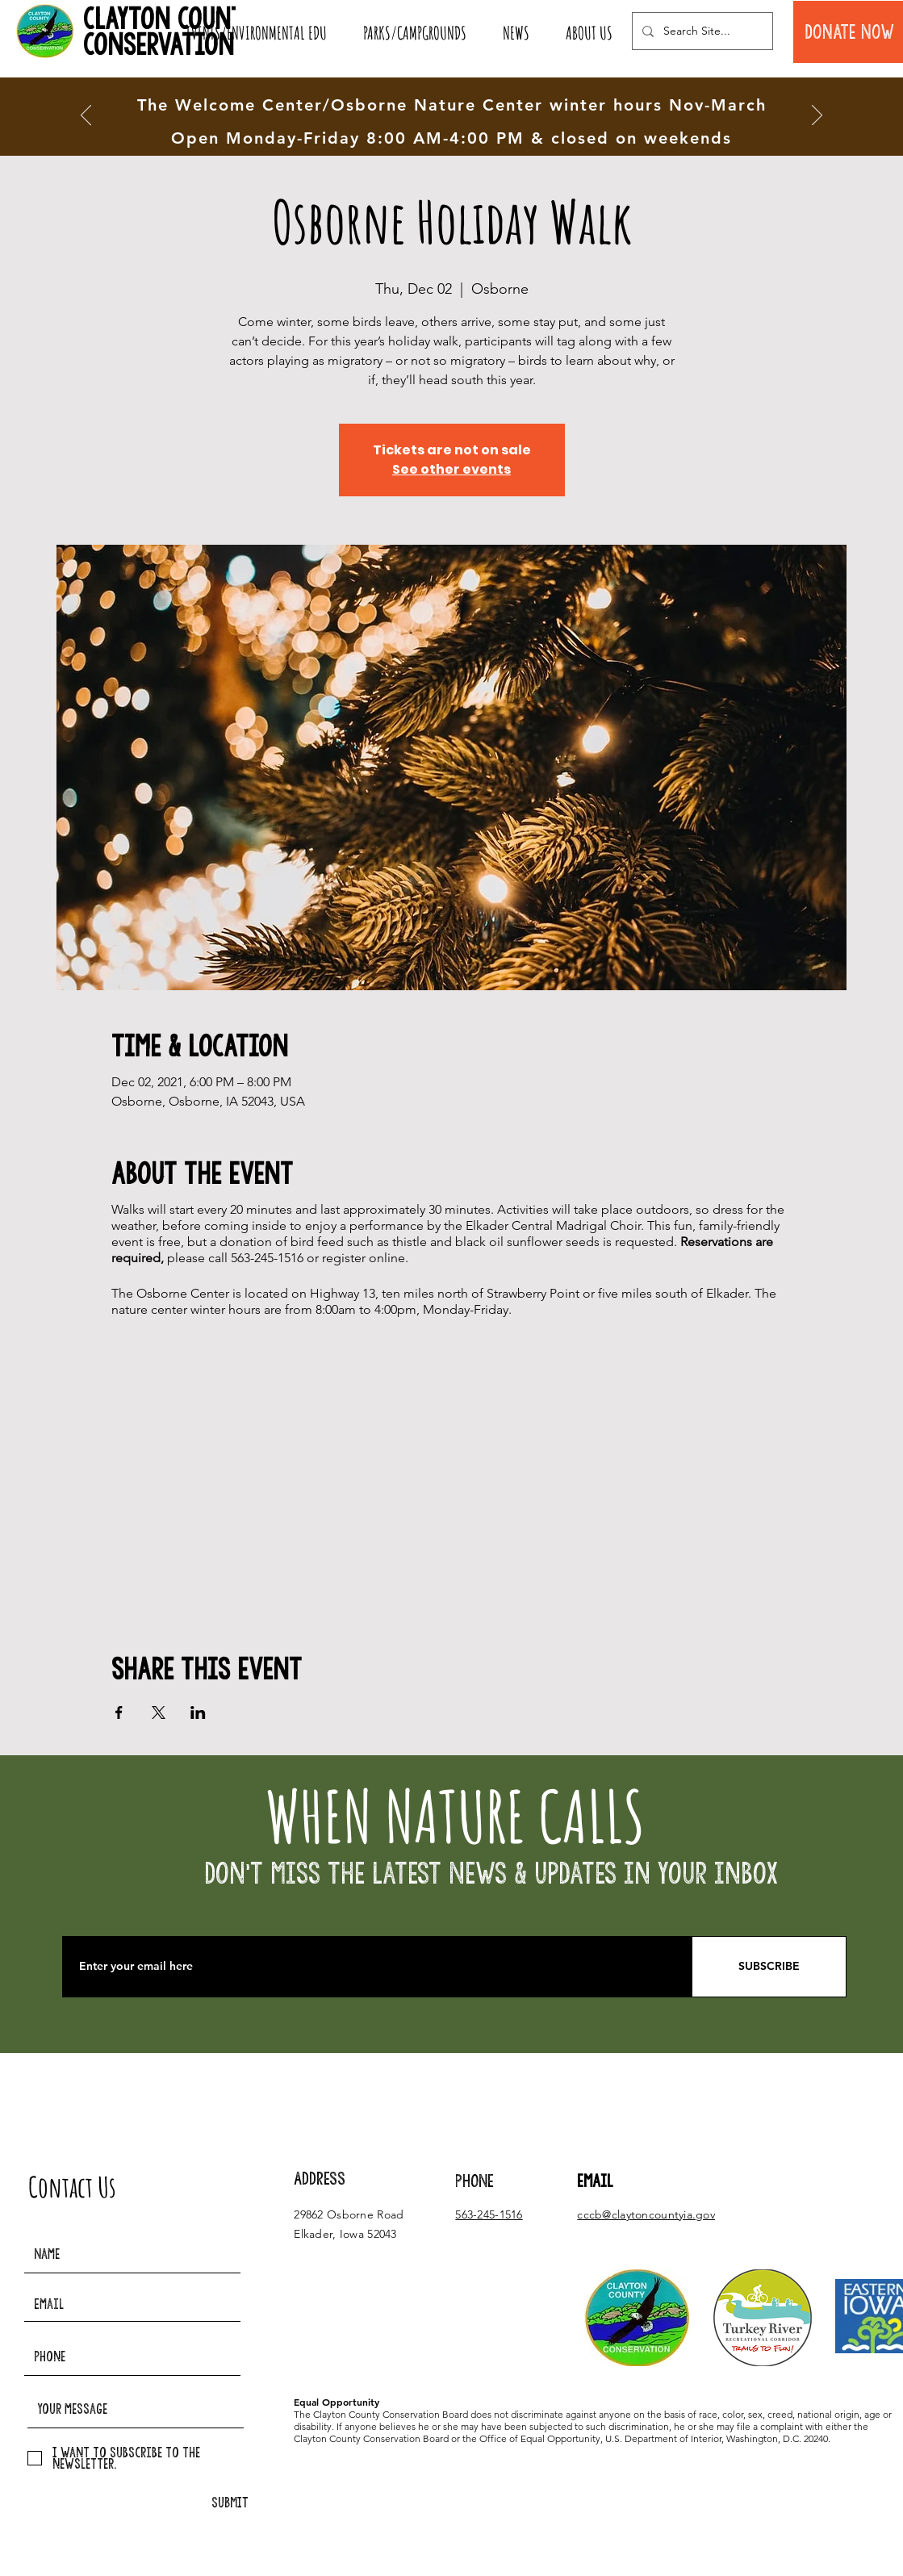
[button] (256, 33)
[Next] (817, 116)
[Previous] (86, 116)
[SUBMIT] (230, 2503)
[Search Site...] (700, 31)
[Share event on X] (158, 1712)
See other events (451, 469)
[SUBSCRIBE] (769, 1966)
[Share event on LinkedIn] (198, 1712)
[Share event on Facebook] (119, 1712)
